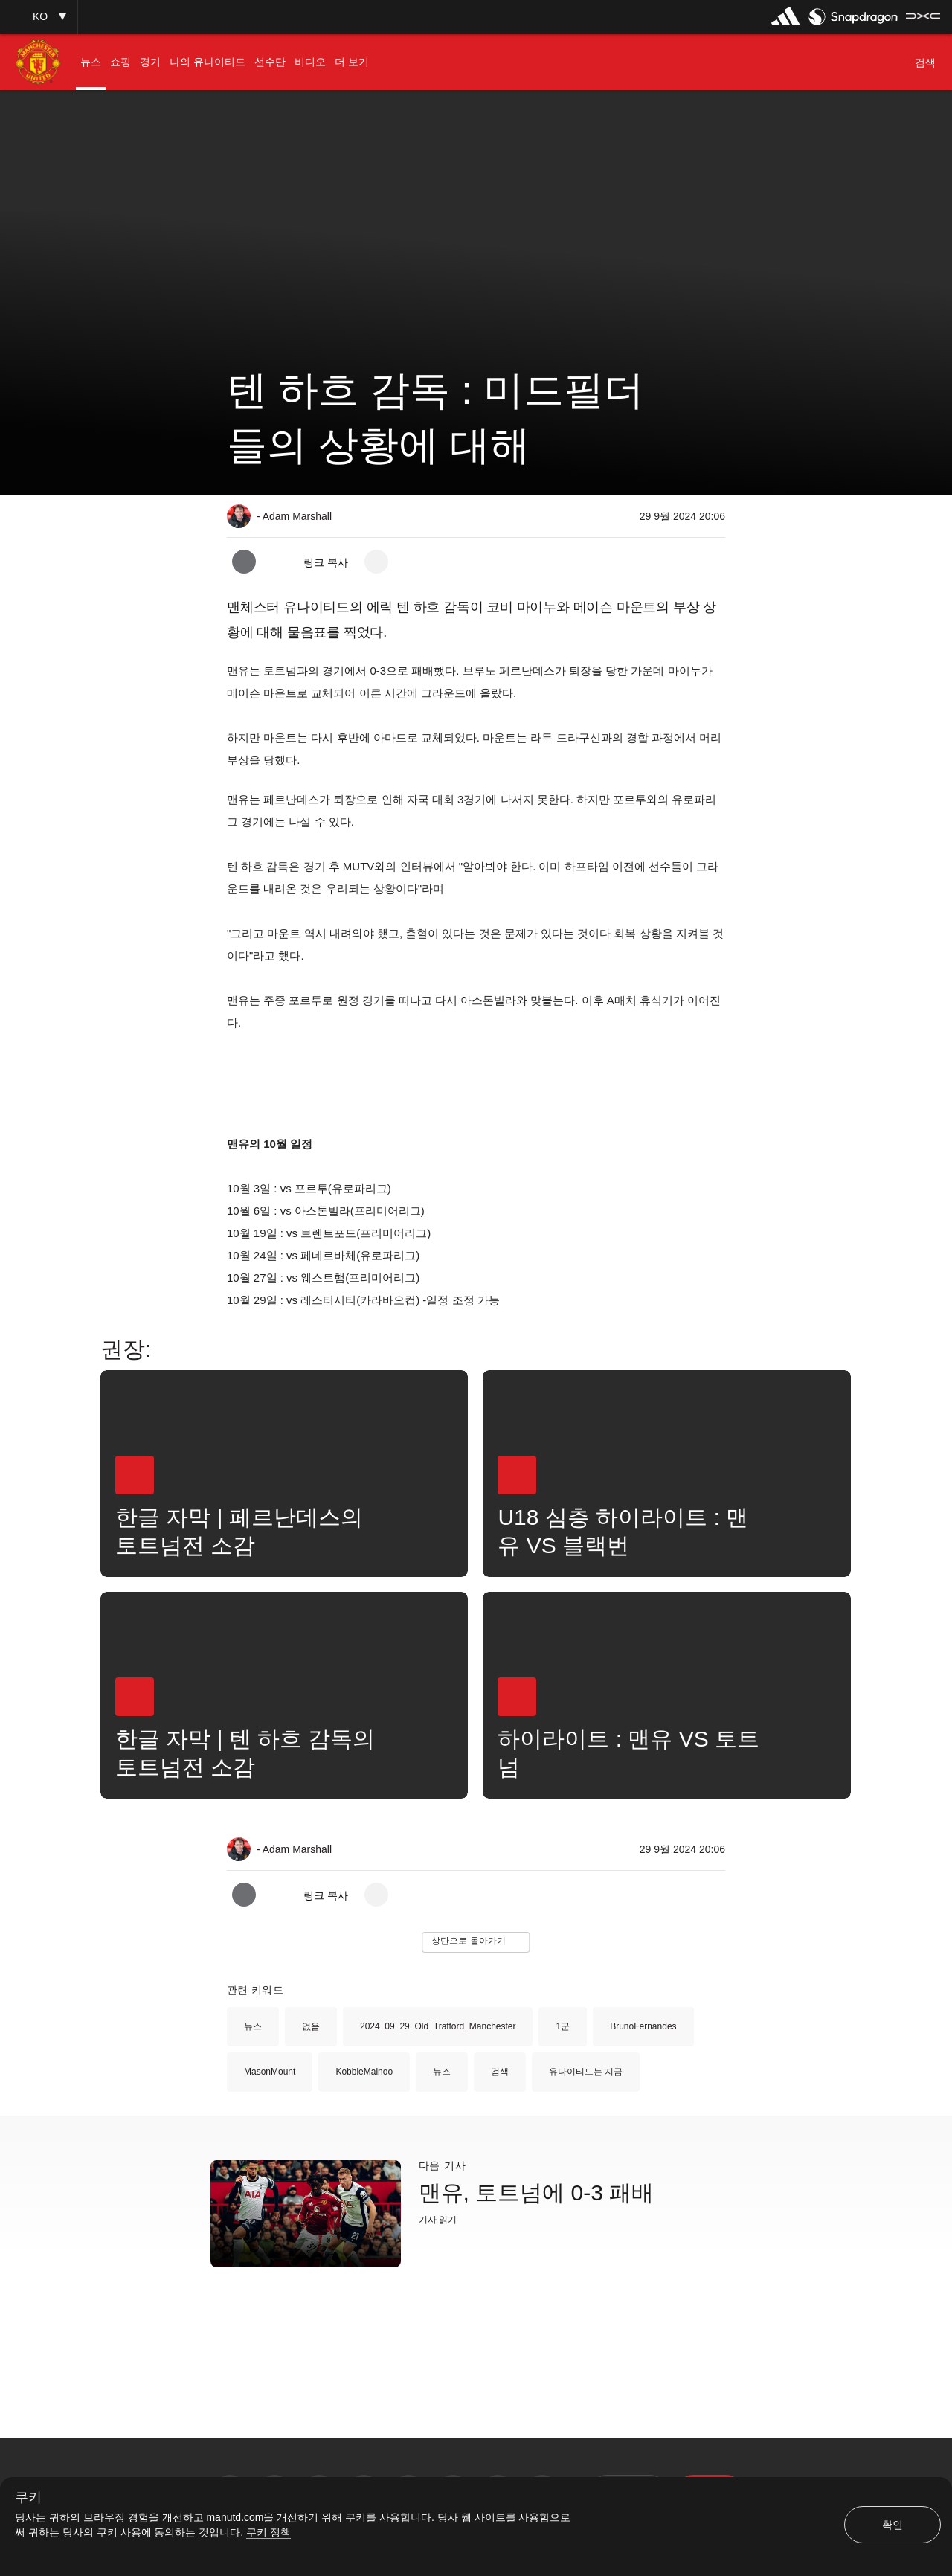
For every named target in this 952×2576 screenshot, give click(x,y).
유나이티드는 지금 (586, 2071)
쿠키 (28, 2497)
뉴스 (253, 2026)
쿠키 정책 (268, 2532)
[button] (38, 16)
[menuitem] (91, 62)
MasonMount (269, 2071)
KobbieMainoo (364, 2071)
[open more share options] (376, 562)
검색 (500, 2071)
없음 (311, 2026)
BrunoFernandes (643, 2026)
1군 (563, 2026)
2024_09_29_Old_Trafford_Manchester (437, 2026)
